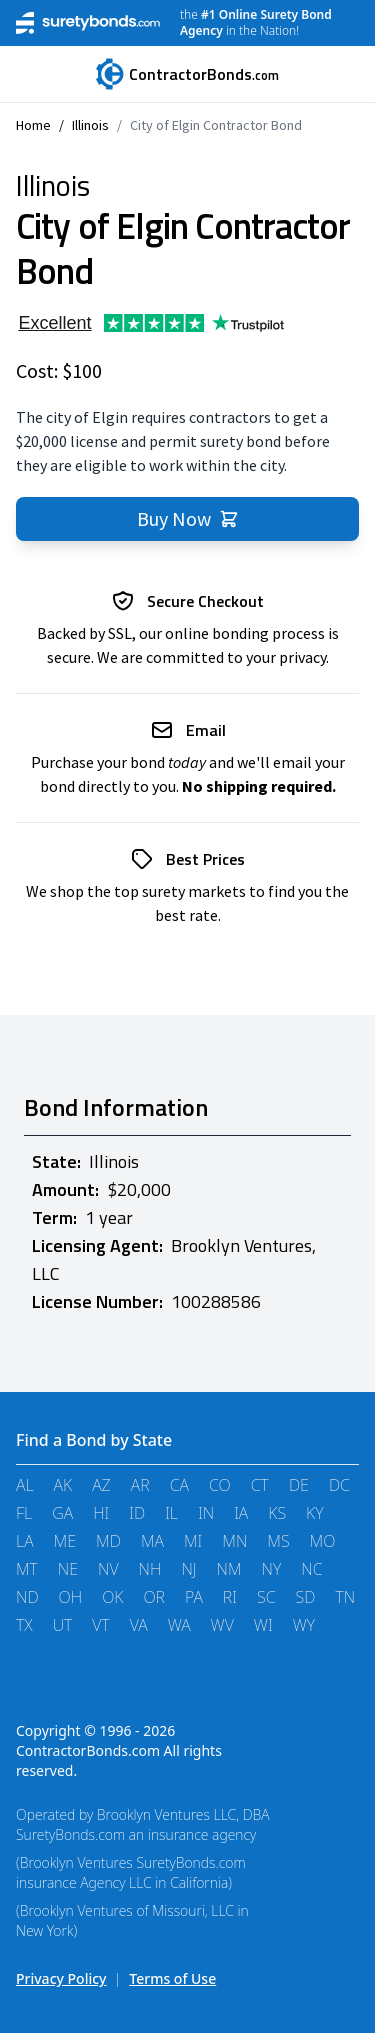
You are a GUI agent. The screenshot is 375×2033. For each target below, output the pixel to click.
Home (33, 125)
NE (68, 1569)
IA (241, 1513)
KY (314, 1513)
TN (345, 1597)
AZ (101, 1485)
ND (27, 1597)
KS (277, 1513)
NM (229, 1569)
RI (230, 1597)
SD (306, 1597)
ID (137, 1513)
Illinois (90, 125)
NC (311, 1569)
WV (222, 1625)
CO (220, 1485)
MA (152, 1541)
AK (63, 1485)
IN (206, 1513)
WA (179, 1625)
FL (24, 1513)
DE (299, 1485)
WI (263, 1625)
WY (304, 1625)
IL (171, 1513)
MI (193, 1541)
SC (266, 1597)
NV (108, 1569)
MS (278, 1541)
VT (100, 1625)
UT (63, 1625)
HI (101, 1513)
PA (194, 1597)
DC (339, 1485)
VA (139, 1625)
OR (154, 1597)
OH (71, 1597)
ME (65, 1541)
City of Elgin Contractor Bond (216, 125)
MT (27, 1569)
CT (260, 1485)
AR (140, 1485)
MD (108, 1541)
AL (25, 1485)
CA (179, 1485)
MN (234, 1541)
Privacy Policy (61, 1978)
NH (150, 1569)
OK (112, 1597)
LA (25, 1541)
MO (323, 1541)
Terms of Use (172, 1978)
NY (272, 1569)
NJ (188, 1569)
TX (24, 1625)
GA (62, 1513)
